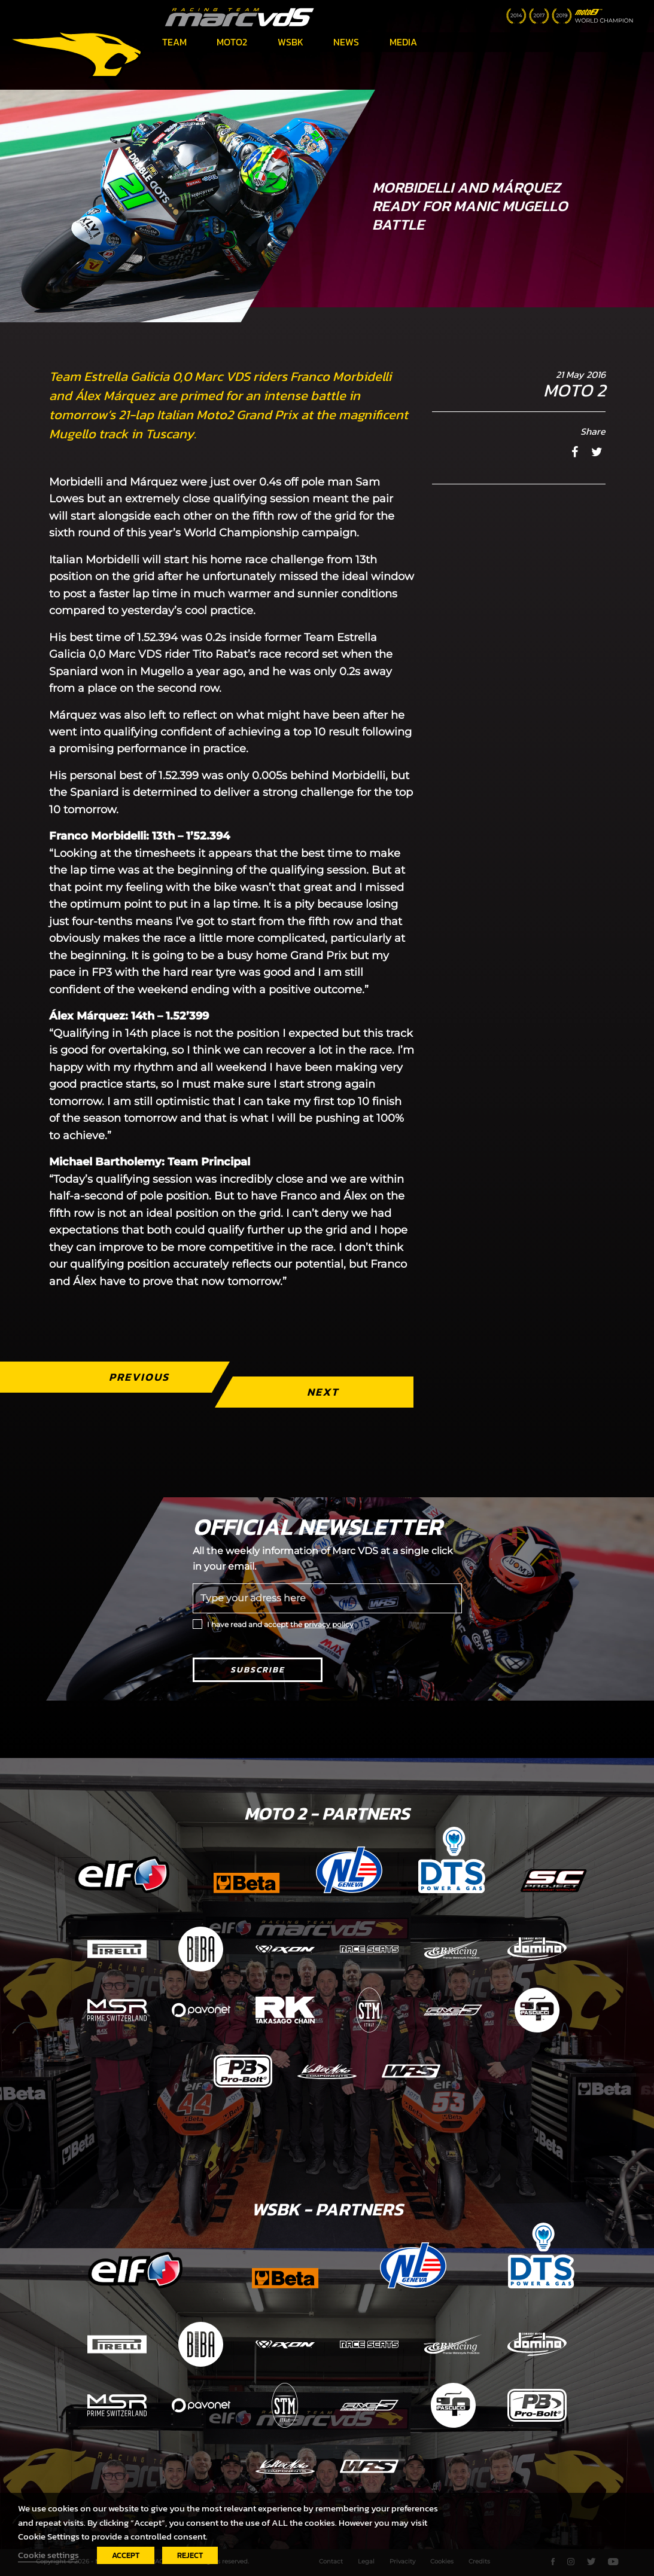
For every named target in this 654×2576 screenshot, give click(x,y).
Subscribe (257, 1670)
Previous (139, 1377)
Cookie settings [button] (48, 2555)
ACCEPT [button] (125, 2555)
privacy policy (329, 1624)
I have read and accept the (280, 1624)
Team (174, 42)
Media (403, 42)
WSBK (290, 42)
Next (323, 1392)
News (346, 42)
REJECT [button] (190, 2555)
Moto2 (232, 42)
